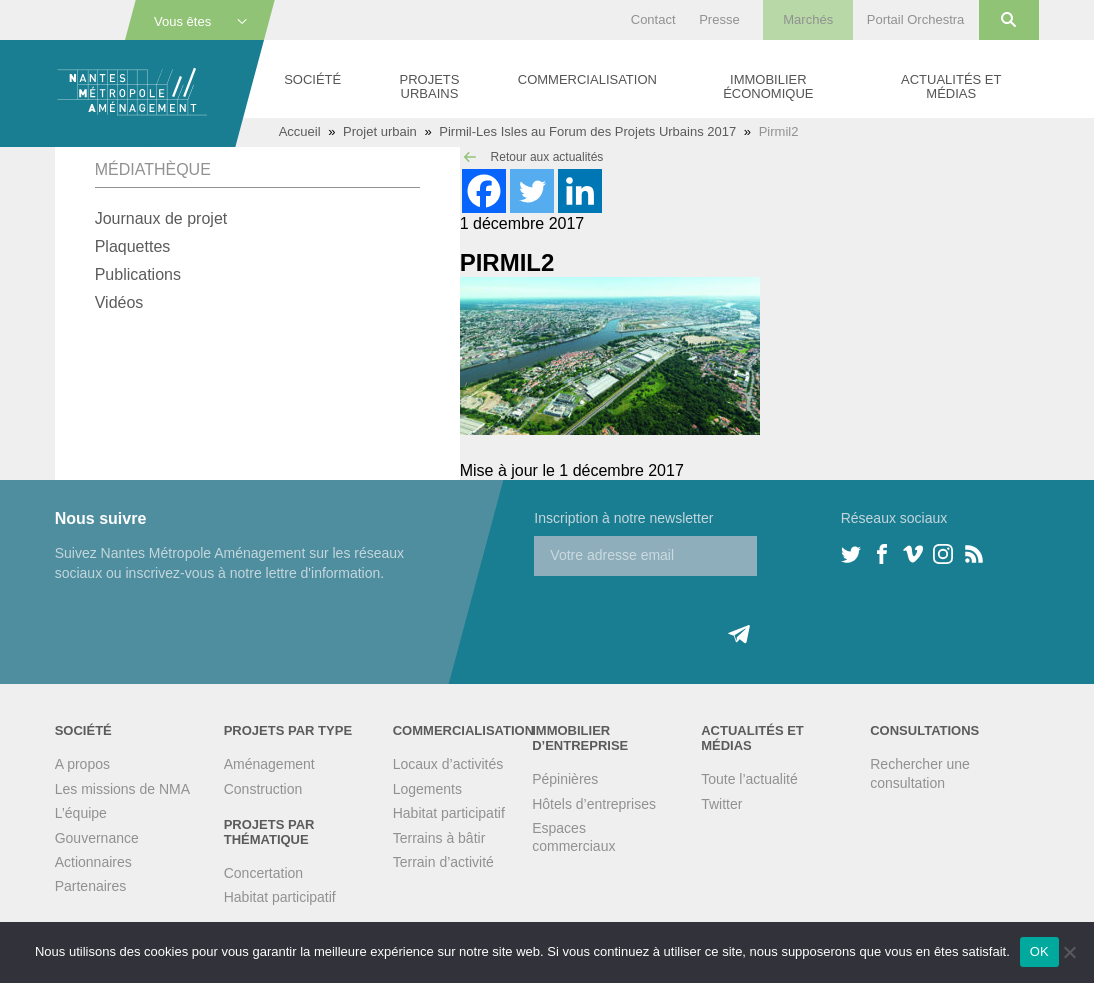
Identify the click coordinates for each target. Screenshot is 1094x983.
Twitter (721, 804)
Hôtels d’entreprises (594, 804)
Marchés (808, 19)
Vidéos (119, 302)
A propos (82, 764)
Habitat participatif (280, 897)
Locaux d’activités (448, 764)
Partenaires (91, 886)
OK (1039, 951)
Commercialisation (587, 79)
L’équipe (81, 813)
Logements (427, 789)
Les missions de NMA (122, 789)
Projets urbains (430, 86)
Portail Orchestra (916, 19)
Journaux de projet (161, 218)
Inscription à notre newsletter (623, 518)
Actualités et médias (951, 86)
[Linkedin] (580, 191)
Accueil (300, 131)
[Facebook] (484, 191)
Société (312, 79)
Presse (719, 19)
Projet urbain (380, 131)
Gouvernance (97, 838)
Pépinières (565, 779)
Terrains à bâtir (439, 838)
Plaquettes (133, 246)
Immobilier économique (768, 86)
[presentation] (686, 615)
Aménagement (269, 764)
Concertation (263, 873)
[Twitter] (532, 191)
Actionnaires (93, 862)
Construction (263, 789)
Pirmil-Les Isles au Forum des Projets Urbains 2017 (587, 131)
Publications (138, 274)
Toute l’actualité (749, 779)
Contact (653, 19)
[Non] (1069, 952)
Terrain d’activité (443, 862)
